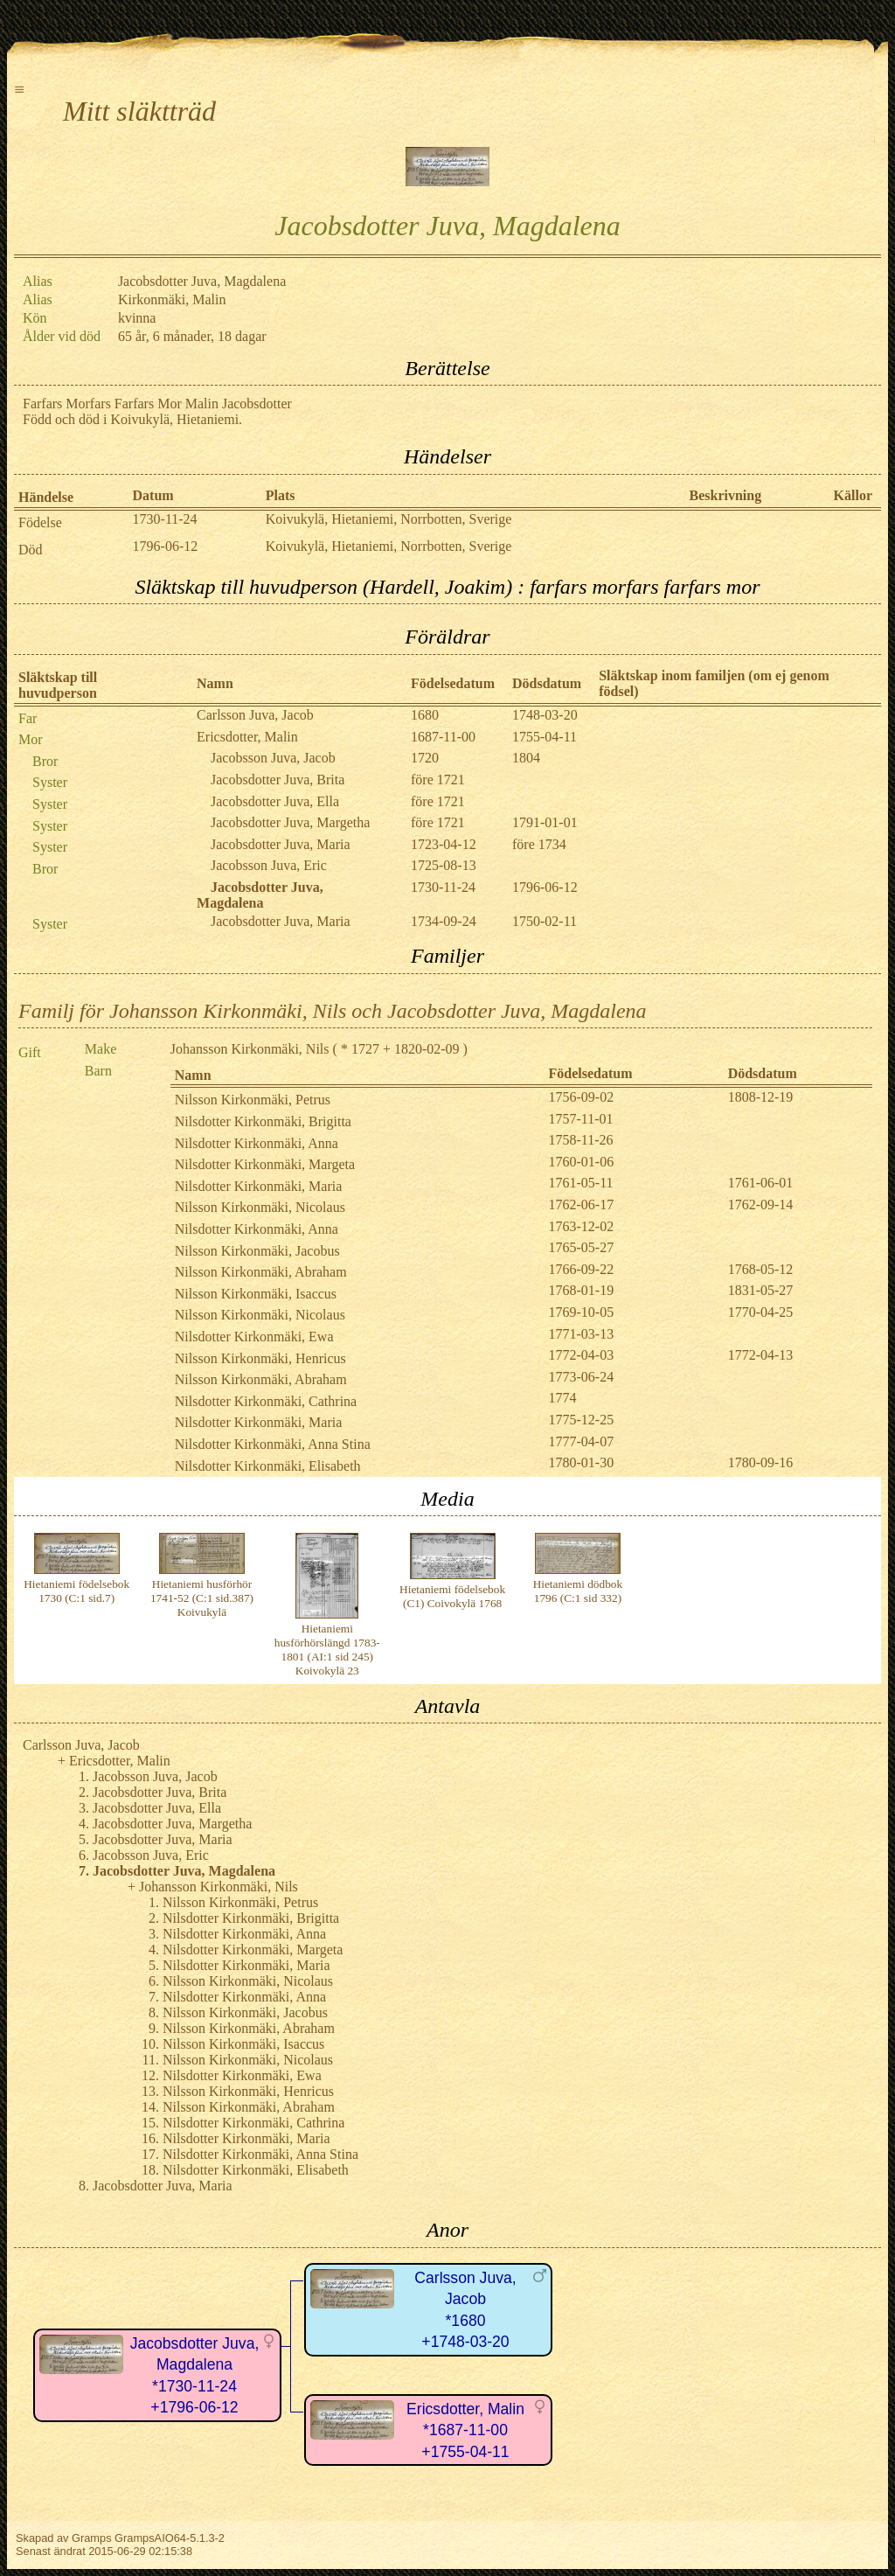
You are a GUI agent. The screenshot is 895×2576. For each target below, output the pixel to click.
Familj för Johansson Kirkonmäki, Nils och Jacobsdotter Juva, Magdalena (332, 1010)
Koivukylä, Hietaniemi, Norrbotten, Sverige (389, 519)
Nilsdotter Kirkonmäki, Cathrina (266, 1401)
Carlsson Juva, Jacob (255, 714)
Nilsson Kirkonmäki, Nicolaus (260, 1207)
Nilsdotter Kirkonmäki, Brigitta (263, 1121)
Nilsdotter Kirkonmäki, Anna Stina (273, 1444)
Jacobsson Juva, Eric (269, 865)
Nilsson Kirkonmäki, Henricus (260, 1358)
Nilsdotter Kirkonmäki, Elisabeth (268, 1466)
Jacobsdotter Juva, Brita (277, 779)
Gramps (92, 2538)
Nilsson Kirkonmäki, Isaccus (255, 1293)
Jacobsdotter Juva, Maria (280, 844)
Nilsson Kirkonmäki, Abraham (261, 1271)
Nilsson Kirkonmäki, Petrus (252, 1099)
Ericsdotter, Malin (247, 736)
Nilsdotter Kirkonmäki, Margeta (265, 1164)
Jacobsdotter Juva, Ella (275, 801)
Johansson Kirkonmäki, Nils (250, 1048)
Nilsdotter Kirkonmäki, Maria (259, 1186)
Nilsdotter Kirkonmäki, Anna (256, 1143)
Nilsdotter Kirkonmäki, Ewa (254, 1336)
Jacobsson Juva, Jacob (273, 757)
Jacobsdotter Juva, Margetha (290, 822)
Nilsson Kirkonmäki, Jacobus (257, 1250)
